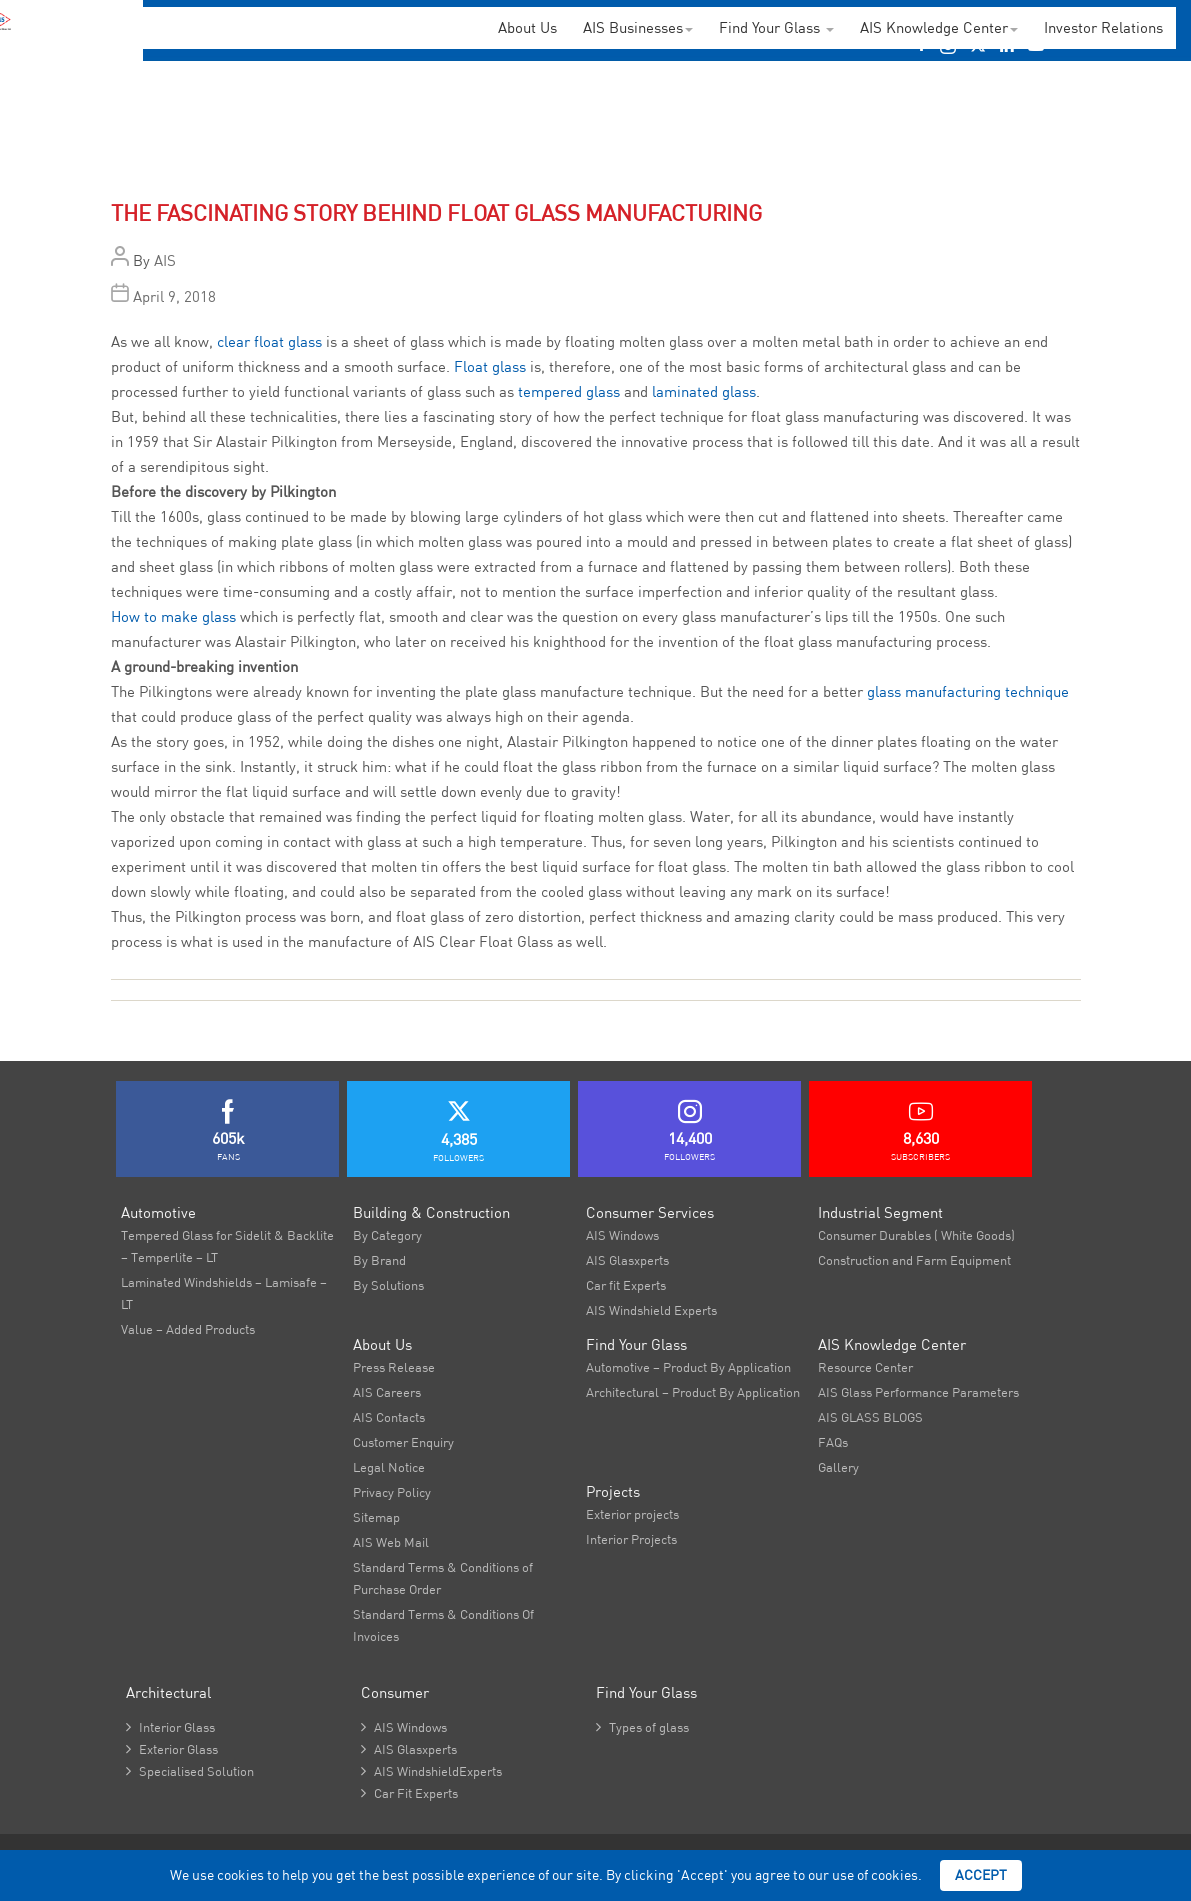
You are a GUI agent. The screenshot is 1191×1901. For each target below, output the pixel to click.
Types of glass (642, 1727)
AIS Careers (387, 1392)
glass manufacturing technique (968, 691)
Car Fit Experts (409, 1793)
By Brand (379, 1260)
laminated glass (704, 391)
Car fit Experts (626, 1285)
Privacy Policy (392, 1492)
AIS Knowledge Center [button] (939, 27)
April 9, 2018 (174, 296)
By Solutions (388, 1285)
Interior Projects (631, 1539)
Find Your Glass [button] (776, 27)
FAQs (833, 1442)
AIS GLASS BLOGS (870, 1417)
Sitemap (376, 1517)
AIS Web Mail (391, 1542)
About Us (527, 27)
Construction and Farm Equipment (914, 1260)
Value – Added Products (188, 1329)
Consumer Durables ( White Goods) (916, 1235)
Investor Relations (1103, 27)
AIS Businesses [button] (638, 27)
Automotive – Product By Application (688, 1367)
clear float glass (269, 341)
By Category (387, 1235)
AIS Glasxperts (627, 1260)
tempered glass (569, 391)
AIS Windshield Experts (651, 1310)
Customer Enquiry (403, 1442)
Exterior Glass (172, 1749)
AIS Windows (622, 1235)
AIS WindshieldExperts (431, 1771)
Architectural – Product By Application (693, 1392)
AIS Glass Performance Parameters (918, 1392)
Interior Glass (170, 1727)
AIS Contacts (389, 1417)
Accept (981, 1875)
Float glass (490, 366)
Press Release (394, 1367)
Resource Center (865, 1367)
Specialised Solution (190, 1771)
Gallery (838, 1467)
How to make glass (173, 616)
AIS (165, 260)
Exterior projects (632, 1514)
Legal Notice (389, 1467)
